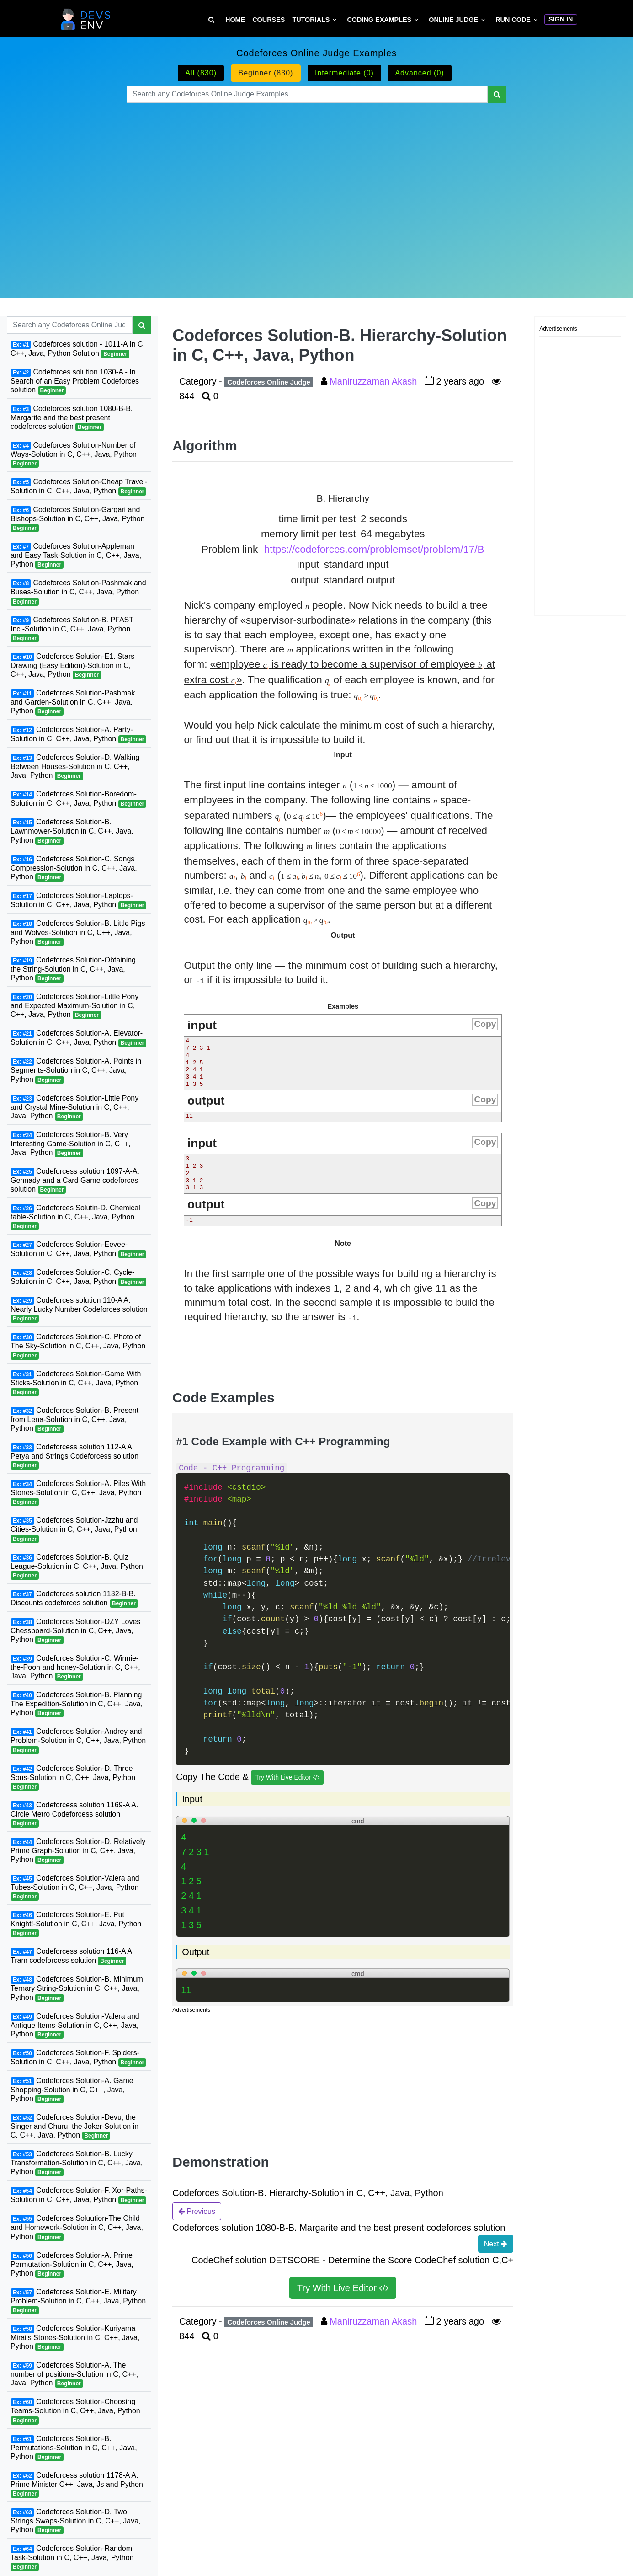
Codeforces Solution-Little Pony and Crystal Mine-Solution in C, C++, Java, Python (74, 1107)
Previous (196, 2211)
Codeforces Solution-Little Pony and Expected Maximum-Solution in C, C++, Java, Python (74, 1006)
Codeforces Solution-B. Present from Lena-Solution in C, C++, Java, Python (74, 1419)
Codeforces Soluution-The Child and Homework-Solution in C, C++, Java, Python (77, 2227)
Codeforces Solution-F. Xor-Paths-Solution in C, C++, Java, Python (79, 2195)
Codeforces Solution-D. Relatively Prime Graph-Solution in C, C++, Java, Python (78, 1851)
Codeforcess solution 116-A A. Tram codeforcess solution (72, 1956)
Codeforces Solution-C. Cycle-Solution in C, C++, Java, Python (78, 1277)
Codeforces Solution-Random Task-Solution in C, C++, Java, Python (72, 2557)
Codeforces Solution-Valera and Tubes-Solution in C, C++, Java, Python (75, 1887)
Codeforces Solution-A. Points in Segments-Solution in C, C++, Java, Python (76, 1070)
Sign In (560, 19)
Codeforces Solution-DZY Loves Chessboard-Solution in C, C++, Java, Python (75, 1631)
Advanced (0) (419, 73)
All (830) (201, 73)
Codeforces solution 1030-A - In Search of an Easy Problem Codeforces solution (75, 381)
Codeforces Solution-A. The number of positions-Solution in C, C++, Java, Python (74, 2374)
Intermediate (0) (344, 73)
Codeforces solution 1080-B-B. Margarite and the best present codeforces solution (72, 418)
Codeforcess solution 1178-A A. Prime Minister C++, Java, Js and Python (77, 2484)
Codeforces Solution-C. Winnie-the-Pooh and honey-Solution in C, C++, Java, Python (75, 1667)
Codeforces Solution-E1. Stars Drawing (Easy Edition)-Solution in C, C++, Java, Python (72, 665)
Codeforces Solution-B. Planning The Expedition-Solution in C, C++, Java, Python (77, 1704)
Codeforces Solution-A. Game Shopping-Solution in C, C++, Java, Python (72, 2090)
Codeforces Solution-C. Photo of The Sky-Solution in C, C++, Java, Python (78, 1346)
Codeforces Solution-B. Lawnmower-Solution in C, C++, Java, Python (72, 831)
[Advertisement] (316, 189)
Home (235, 19)
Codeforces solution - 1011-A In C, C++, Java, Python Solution (78, 349)
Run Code (513, 19)
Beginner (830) (266, 73)
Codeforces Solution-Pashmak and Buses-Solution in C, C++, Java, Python (78, 592)
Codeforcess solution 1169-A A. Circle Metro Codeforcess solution (74, 1814)
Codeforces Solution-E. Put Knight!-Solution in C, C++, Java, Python (76, 1924)
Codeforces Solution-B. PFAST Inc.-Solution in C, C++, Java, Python (72, 629)
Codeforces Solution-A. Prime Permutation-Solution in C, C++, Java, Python (72, 2264)
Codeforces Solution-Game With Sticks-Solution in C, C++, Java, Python (76, 1383)
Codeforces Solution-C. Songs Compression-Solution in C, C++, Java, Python (74, 868)
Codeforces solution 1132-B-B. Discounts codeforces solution (74, 1599)
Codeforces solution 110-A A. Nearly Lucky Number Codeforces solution (79, 1309)
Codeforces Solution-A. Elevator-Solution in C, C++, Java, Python (78, 1038)
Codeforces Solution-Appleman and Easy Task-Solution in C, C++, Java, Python (76, 555)
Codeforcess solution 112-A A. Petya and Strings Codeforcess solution (74, 1456)
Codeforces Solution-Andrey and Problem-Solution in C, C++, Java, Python (78, 1740)
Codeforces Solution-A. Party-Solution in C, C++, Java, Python (78, 734)
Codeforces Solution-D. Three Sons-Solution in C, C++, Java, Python (73, 1777)
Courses (268, 19)
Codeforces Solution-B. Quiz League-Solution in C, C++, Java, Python (77, 1566)
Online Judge (453, 19)
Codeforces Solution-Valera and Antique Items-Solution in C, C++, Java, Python (75, 2025)
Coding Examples (379, 19)
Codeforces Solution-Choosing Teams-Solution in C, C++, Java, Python (75, 2411)
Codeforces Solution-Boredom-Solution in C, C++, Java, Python (78, 799)
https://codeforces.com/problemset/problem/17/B (374, 549)
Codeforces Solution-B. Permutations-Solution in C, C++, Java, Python (74, 2448)
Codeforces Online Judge (268, 382)
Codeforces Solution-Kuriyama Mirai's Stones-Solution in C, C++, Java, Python (75, 2338)
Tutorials (311, 19)
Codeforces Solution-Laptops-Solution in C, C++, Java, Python (78, 900)
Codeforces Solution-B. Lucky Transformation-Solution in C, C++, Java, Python (77, 2163)
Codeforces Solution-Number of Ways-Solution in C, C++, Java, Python (74, 454)
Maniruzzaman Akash (375, 381)
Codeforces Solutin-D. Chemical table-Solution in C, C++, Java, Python (75, 1217)
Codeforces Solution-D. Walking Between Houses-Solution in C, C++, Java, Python (75, 767)
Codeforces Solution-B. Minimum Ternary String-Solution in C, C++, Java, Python (77, 1988)
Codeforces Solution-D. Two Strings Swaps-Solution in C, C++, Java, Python (76, 2521)
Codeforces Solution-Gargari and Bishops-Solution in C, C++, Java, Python (78, 519)
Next (495, 2243)
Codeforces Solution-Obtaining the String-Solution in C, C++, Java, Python (73, 969)
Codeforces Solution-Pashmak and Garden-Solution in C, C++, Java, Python (73, 702)
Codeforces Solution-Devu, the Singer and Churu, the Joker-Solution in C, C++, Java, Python (74, 2126)
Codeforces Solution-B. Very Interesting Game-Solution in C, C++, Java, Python (70, 1144)
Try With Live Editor (287, 1777)
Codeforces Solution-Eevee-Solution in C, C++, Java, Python (78, 1249)
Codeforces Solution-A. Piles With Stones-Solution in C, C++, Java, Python (78, 1493)
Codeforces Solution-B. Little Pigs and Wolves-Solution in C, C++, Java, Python (78, 932)
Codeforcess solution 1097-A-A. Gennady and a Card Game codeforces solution (75, 1180)
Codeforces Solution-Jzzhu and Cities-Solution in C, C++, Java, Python (74, 1529)
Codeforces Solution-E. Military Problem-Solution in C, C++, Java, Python (78, 2301)
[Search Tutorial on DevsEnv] (211, 19)
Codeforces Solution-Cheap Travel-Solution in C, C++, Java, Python (79, 487)
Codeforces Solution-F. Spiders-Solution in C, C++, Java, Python (78, 2058)
